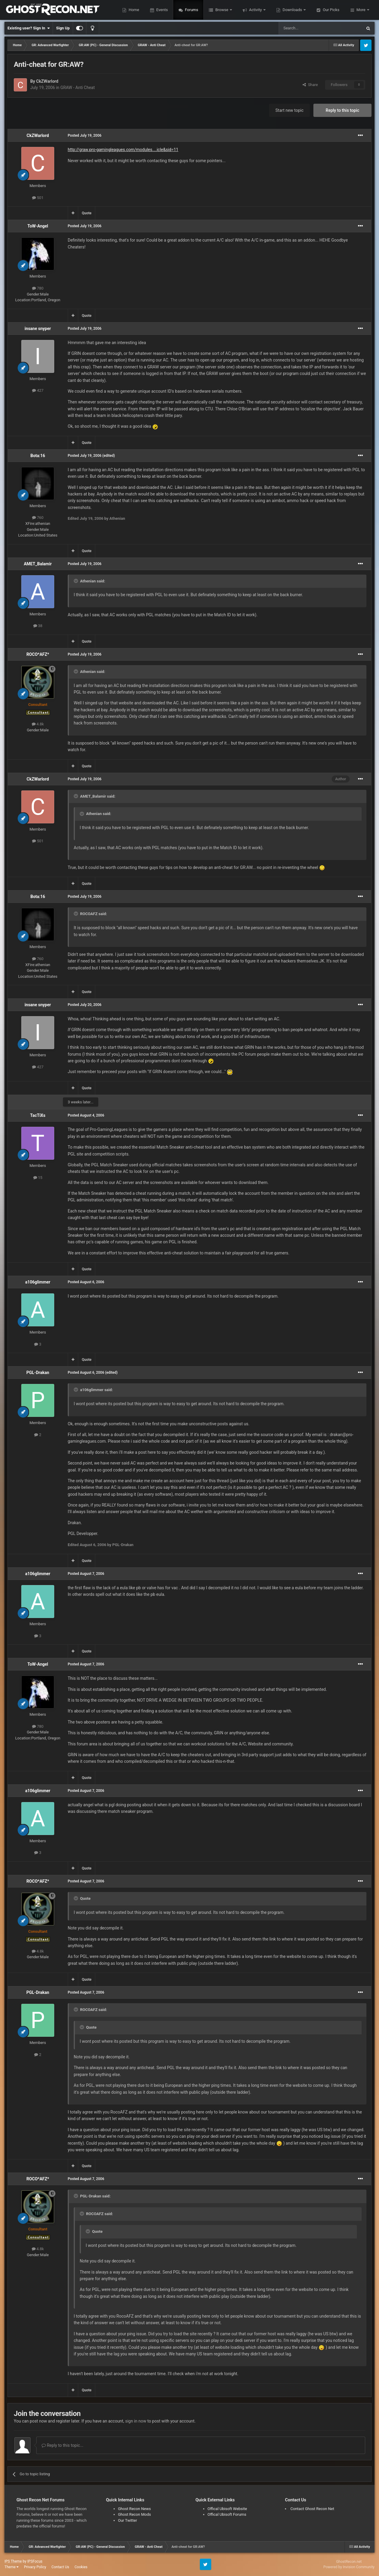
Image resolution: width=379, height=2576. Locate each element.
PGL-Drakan (37, 1372)
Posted (85, 135)
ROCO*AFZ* (37, 654)
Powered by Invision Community (349, 2567)
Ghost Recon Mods (134, 2514)
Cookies (81, 2567)
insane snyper (38, 328)
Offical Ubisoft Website (227, 2508)
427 (37, 390)
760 (37, 517)
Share (310, 84)
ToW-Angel (37, 226)
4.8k (38, 724)
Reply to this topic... (62, 2445)
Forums (191, 9)
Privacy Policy (35, 2567)
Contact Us (60, 2567)
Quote (86, 213)
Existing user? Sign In (28, 28)
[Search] (306, 28)
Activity (255, 9)
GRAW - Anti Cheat (77, 87)
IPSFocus (34, 2561)
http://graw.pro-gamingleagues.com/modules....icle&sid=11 (123, 149)
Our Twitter (127, 2520)
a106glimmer (37, 1282)
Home (133, 9)
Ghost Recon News (134, 2508)
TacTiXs (38, 1115)
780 (37, 288)
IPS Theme (13, 2561)
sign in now (136, 2421)
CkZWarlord (47, 81)
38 (38, 625)
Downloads (292, 9)
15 (38, 1177)
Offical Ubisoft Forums (227, 2514)
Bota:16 (37, 455)
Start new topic (289, 110)
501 (37, 197)
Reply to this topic (342, 110)
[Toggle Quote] (76, 581)
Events (161, 9)
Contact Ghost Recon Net (312, 2508)
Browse (221, 9)
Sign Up (63, 28)
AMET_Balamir (38, 563)
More (361, 9)
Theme (11, 2567)
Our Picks (330, 9)
